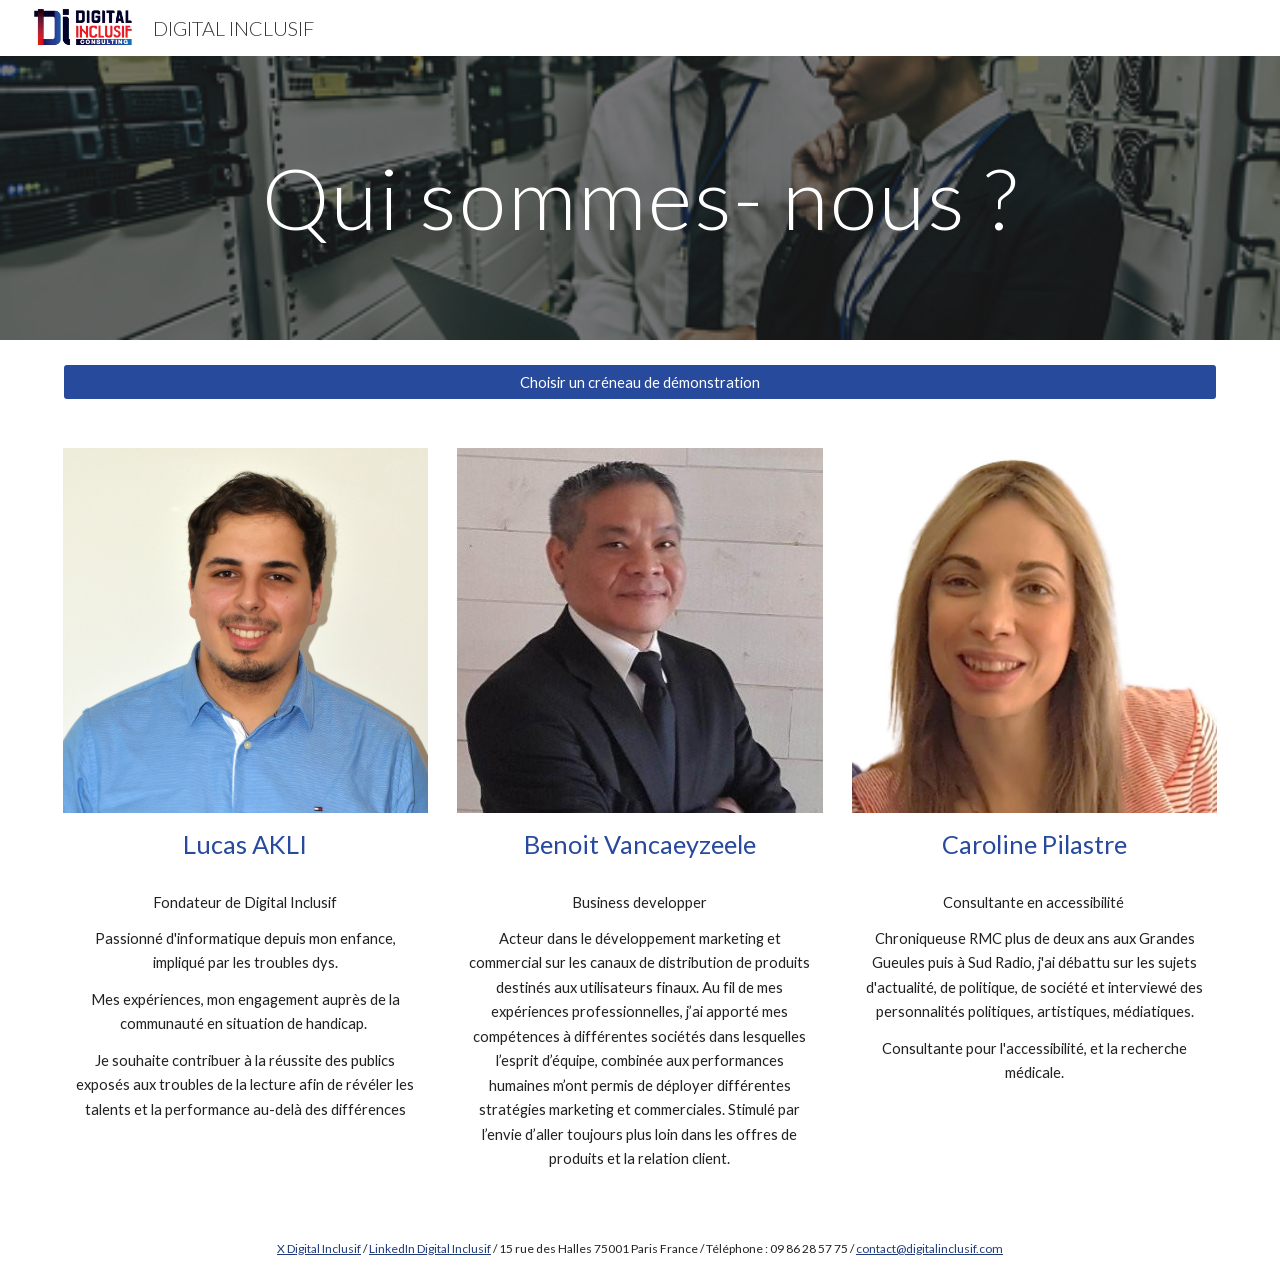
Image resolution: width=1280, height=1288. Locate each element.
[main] (640, 197)
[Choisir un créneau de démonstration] (640, 382)
